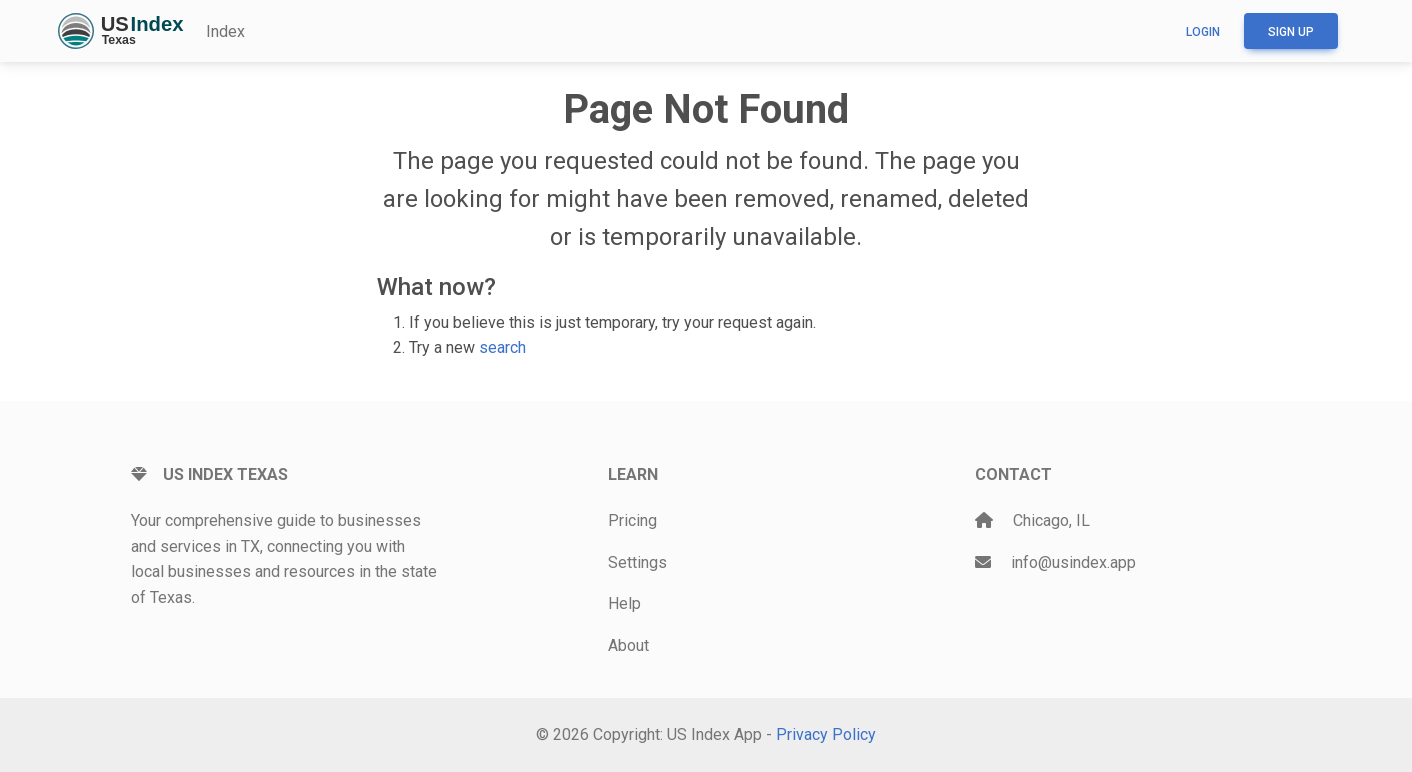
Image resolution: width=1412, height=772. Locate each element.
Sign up (1291, 32)
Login (1203, 32)
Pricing (632, 520)
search (502, 347)
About (628, 645)
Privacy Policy (826, 734)
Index (225, 31)
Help (624, 603)
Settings (637, 562)
